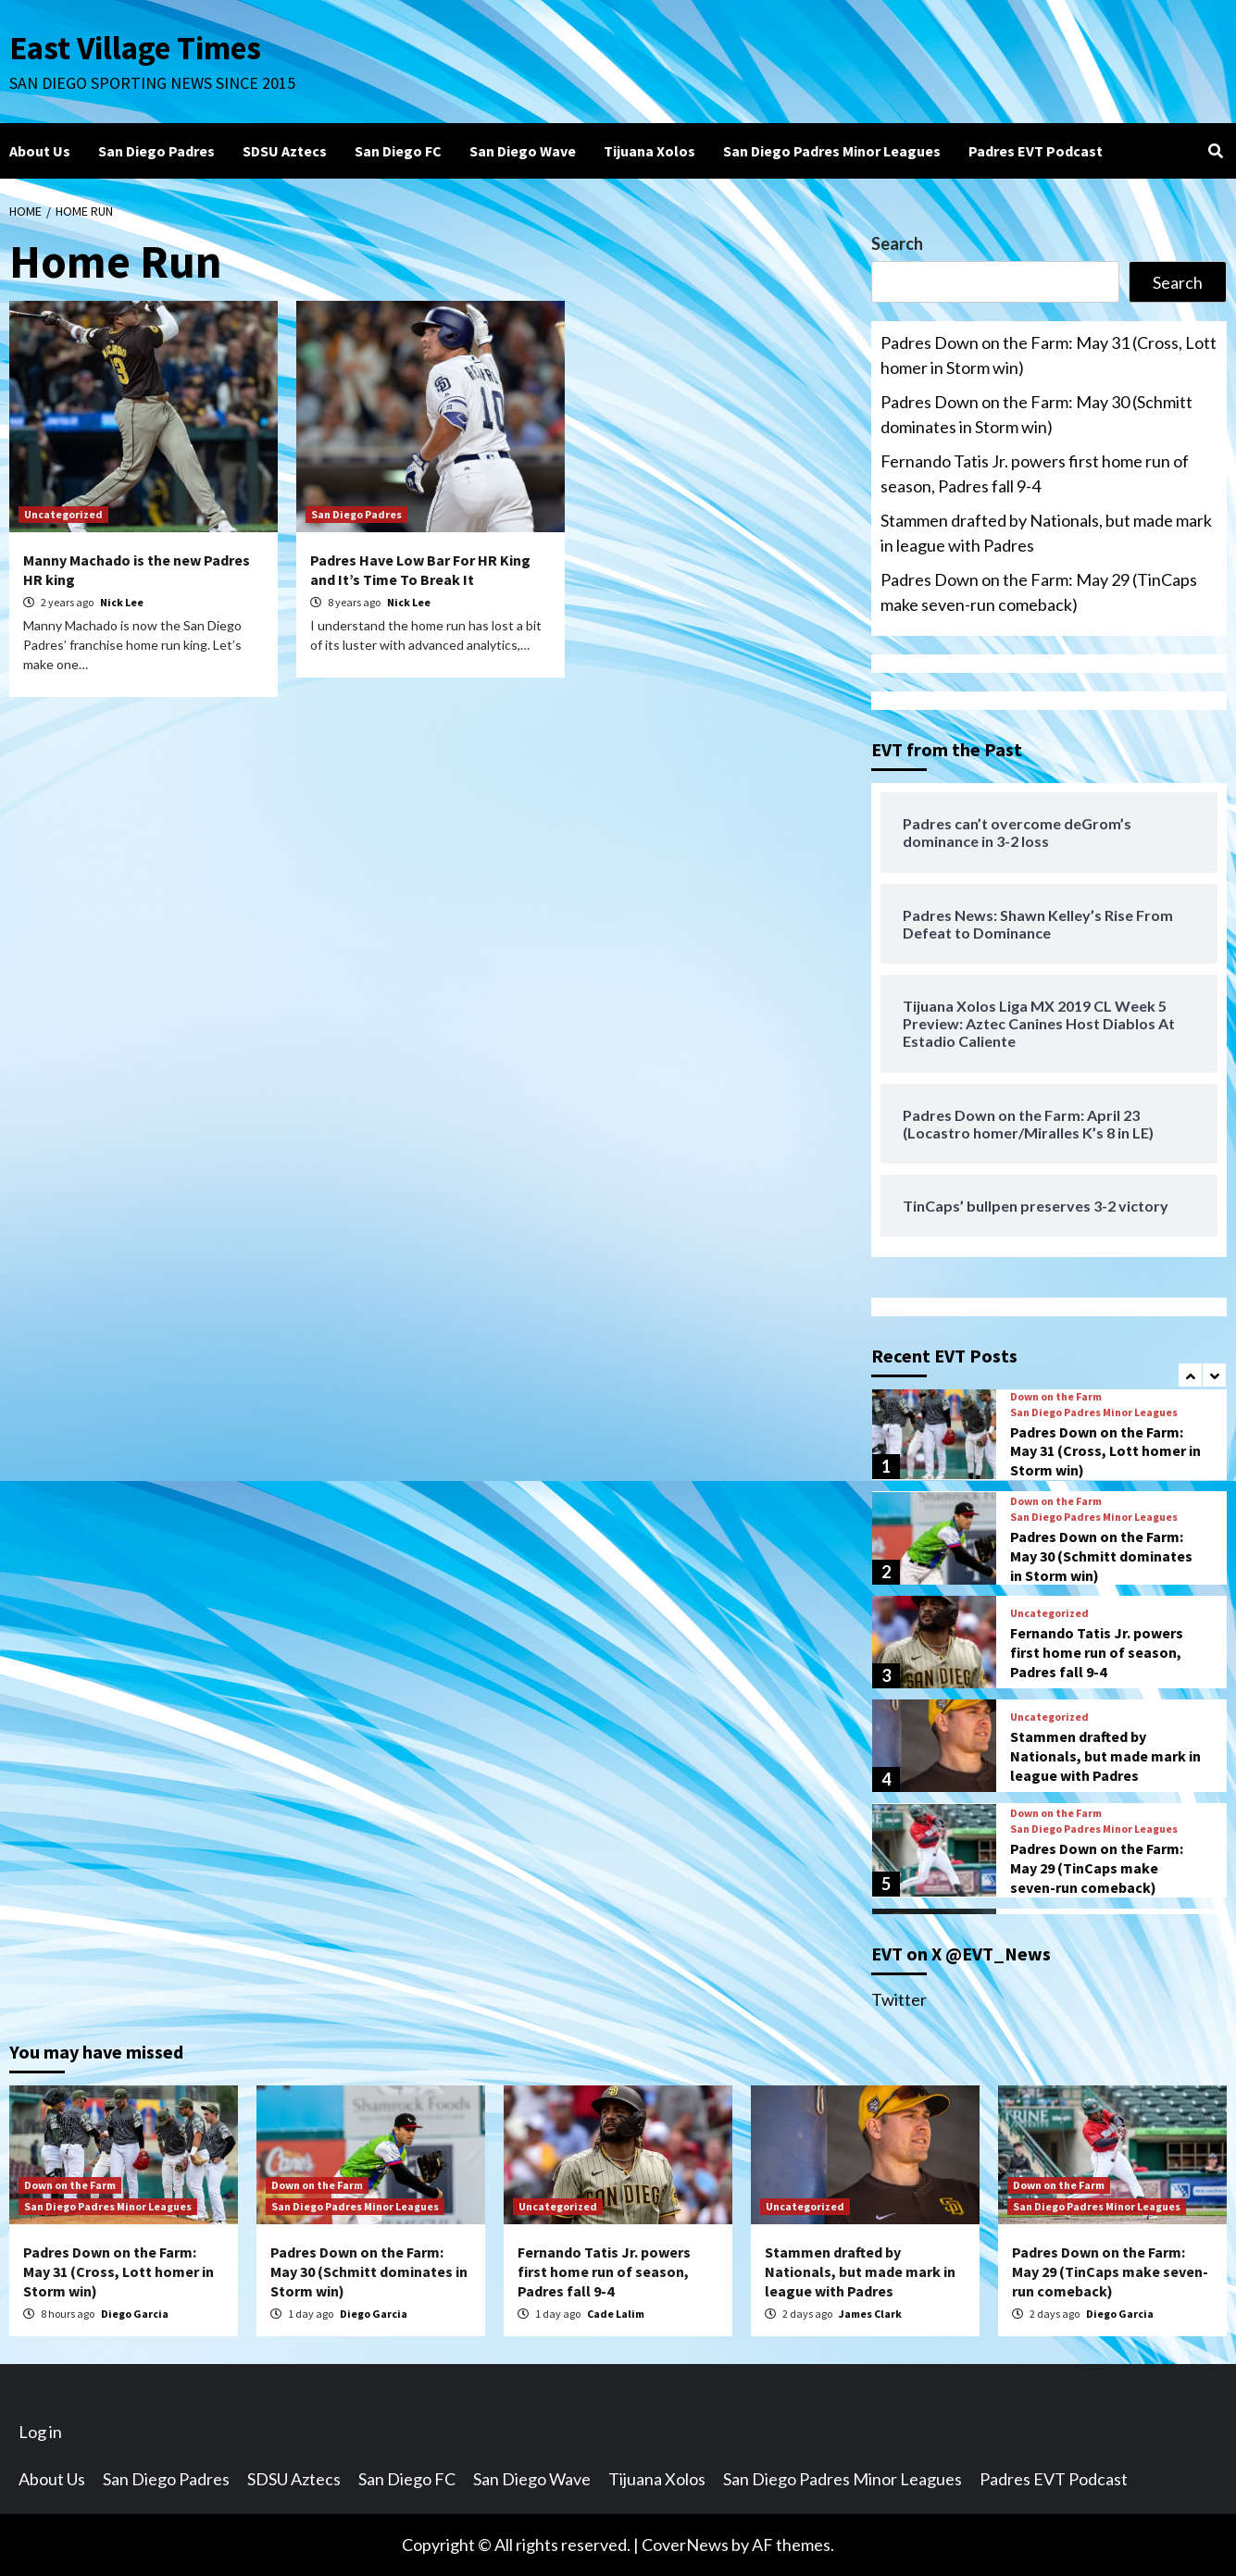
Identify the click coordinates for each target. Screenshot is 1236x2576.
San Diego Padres (156, 151)
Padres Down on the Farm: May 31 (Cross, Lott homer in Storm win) (1048, 355)
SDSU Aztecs (285, 151)
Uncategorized (63, 514)
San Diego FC (398, 151)
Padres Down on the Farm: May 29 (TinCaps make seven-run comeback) (1038, 592)
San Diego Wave (522, 151)
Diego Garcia (135, 2314)
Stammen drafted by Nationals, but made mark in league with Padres (1046, 532)
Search (897, 243)
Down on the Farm (1056, 1396)
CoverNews (685, 2544)
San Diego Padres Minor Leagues (832, 151)
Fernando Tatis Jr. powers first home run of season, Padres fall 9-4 (1034, 473)
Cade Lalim (615, 2314)
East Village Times (135, 48)
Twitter (899, 1999)
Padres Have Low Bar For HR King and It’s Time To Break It (420, 570)
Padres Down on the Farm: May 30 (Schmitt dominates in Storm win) (1036, 414)
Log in (40, 2431)
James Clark (870, 2314)
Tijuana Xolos (649, 151)
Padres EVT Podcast (1035, 151)
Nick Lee (122, 602)
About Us (39, 151)
